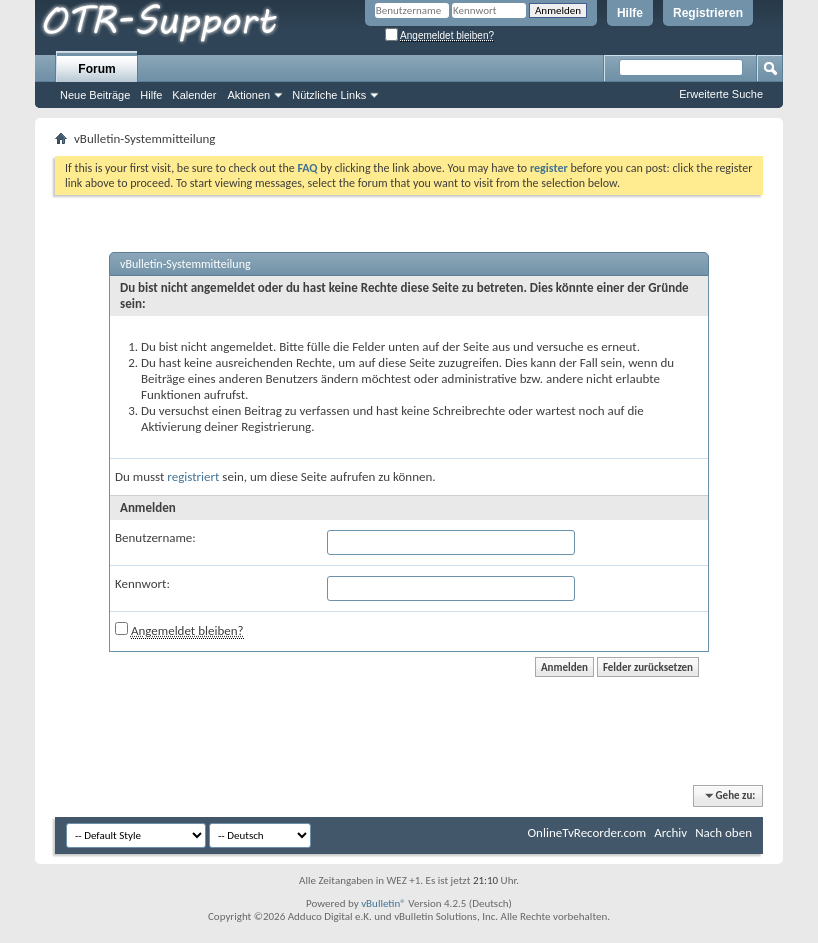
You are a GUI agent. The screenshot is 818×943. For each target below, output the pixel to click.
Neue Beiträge (95, 95)
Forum (96, 69)
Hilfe (630, 13)
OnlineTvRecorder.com (587, 832)
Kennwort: (142, 583)
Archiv (670, 832)
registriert (193, 476)
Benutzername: (155, 537)
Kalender (194, 95)
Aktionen (248, 95)
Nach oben (723, 832)
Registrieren (708, 13)
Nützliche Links (329, 95)
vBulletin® (383, 903)
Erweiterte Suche (721, 94)
